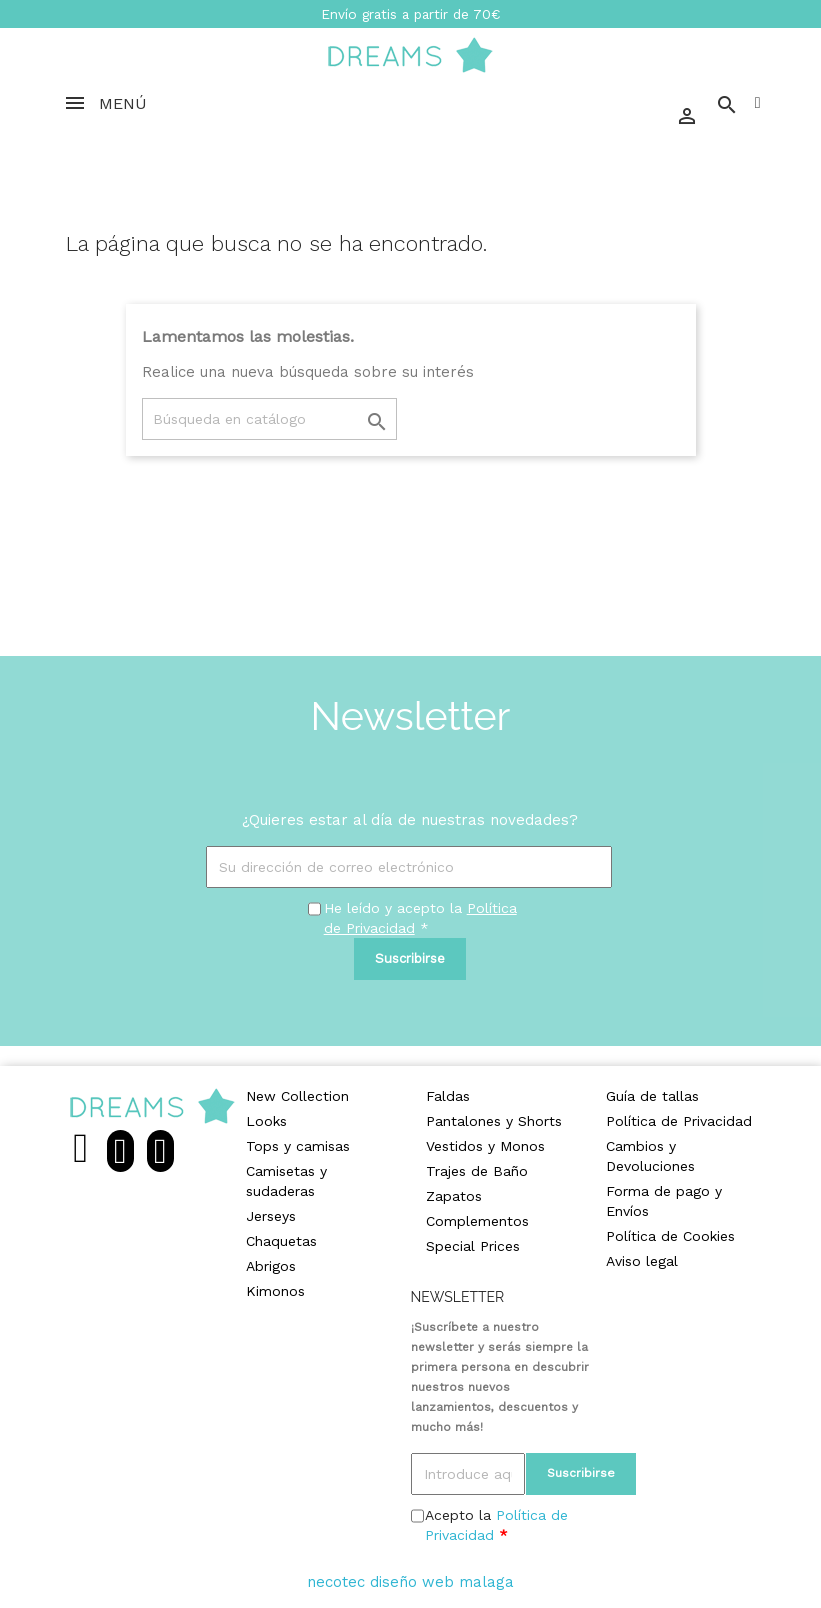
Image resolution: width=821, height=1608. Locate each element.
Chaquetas (281, 1241)
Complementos (477, 1221)
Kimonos (275, 1291)
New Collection (297, 1096)
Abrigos (271, 1266)
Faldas (448, 1096)
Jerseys (271, 1216)
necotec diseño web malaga (410, 1582)
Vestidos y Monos (485, 1146)
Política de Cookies (670, 1236)
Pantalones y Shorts (494, 1121)
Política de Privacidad (679, 1121)
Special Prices (473, 1246)
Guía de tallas (652, 1096)
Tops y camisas (298, 1146)
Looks (266, 1121)
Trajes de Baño (477, 1171)
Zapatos (454, 1196)
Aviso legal (642, 1261)
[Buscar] (269, 419)
